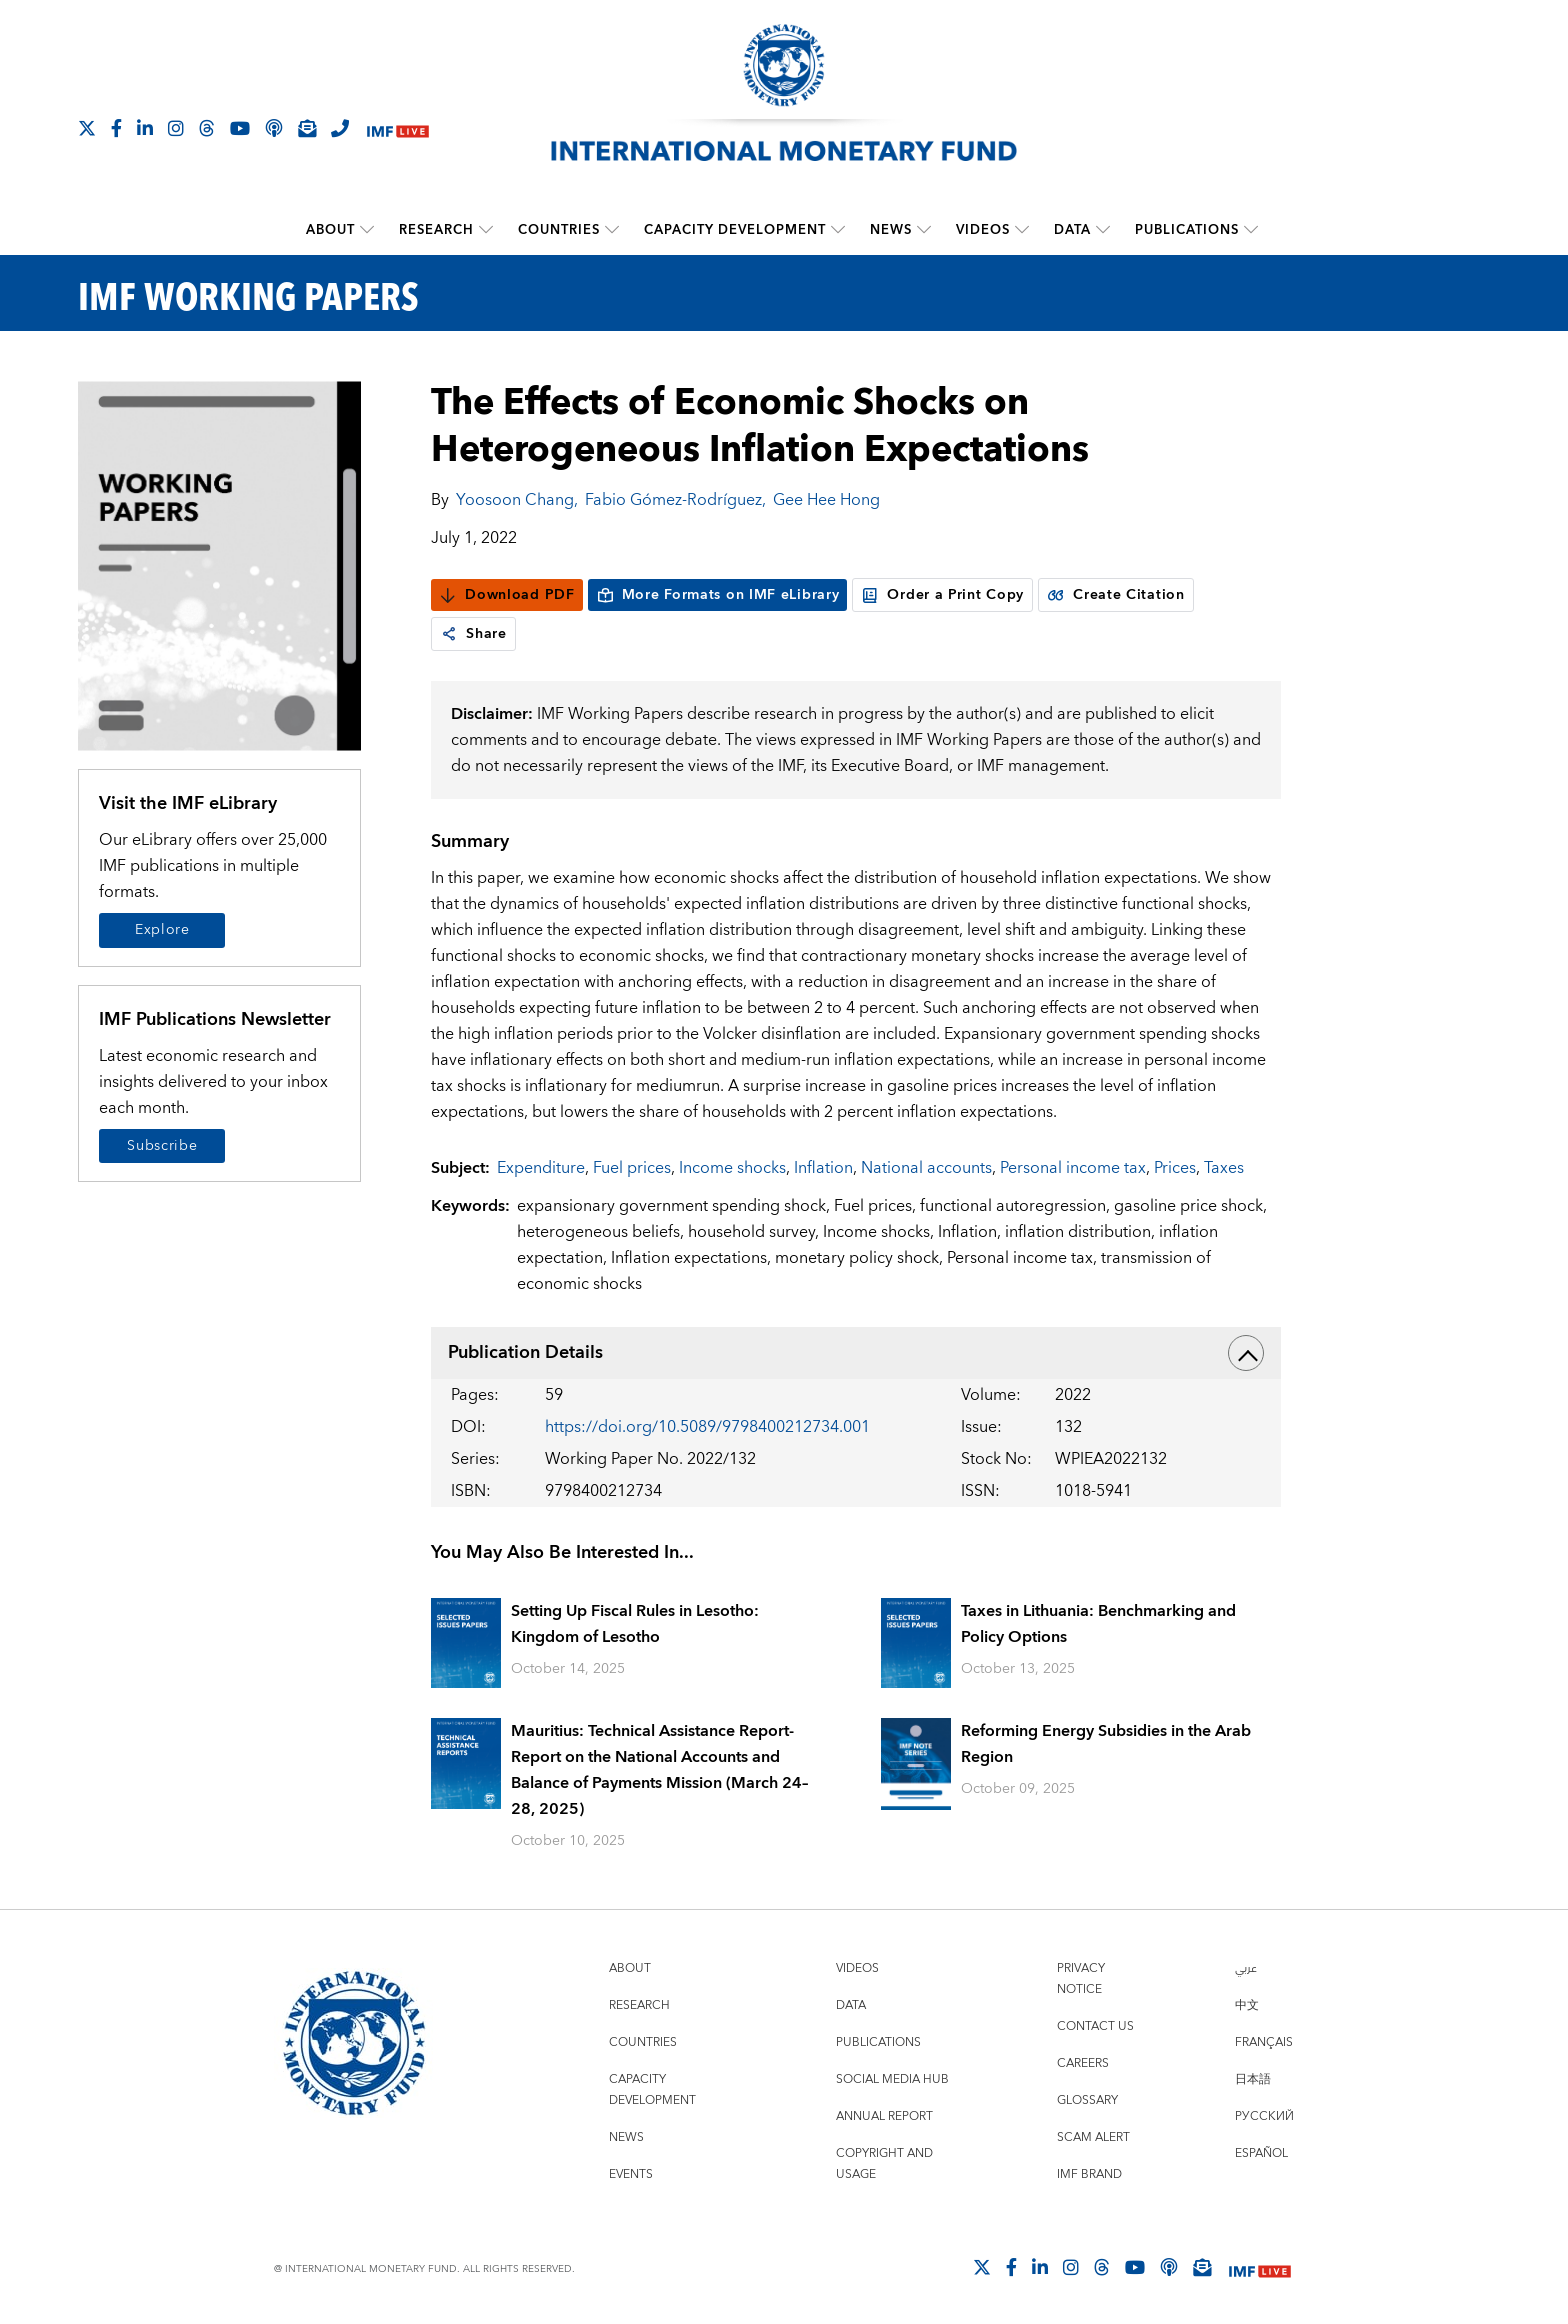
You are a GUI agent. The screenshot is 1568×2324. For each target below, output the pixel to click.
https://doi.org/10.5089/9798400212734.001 (707, 1427)
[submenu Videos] (1022, 230)
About (330, 230)
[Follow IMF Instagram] (176, 128)
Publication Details (856, 1353)
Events (631, 2174)
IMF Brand (1089, 2174)
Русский (1264, 2116)
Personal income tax (1073, 1168)
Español (1261, 2153)
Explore (162, 930)
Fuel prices (632, 1168)
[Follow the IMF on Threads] (207, 128)
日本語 (1253, 2079)
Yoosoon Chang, (517, 500)
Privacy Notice (1081, 1979)
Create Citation (1116, 595)
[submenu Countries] (612, 230)
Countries (559, 230)
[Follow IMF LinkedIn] (145, 128)
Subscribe (162, 1146)
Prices (1175, 1168)
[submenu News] (924, 230)
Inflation (823, 1168)
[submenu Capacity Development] (838, 230)
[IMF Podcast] (274, 128)
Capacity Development (735, 230)
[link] (449, 634)
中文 (1247, 2005)
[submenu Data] (1103, 230)
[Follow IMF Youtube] (240, 128)
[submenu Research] (486, 230)
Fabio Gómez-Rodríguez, (675, 500)
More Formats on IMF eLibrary (718, 595)
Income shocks (732, 1168)
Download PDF (506, 595)
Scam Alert (1093, 2137)
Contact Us (1095, 2026)
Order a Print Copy (942, 595)
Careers (1083, 2063)
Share (473, 634)
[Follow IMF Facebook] (116, 128)
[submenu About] (367, 230)
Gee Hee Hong (826, 500)
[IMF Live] (398, 129)
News (891, 230)
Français (1264, 2042)
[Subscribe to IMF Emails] (307, 128)
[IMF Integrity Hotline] (340, 128)
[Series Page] (219, 564)
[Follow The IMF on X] (87, 128)
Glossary (1087, 2100)
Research (436, 230)
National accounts (926, 1168)
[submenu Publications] (1251, 230)
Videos (983, 230)
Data (1072, 230)
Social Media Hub (892, 2079)
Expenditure (541, 1168)
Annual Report (884, 2116)
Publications (1187, 230)
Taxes (1224, 1168)
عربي (1246, 1968)
